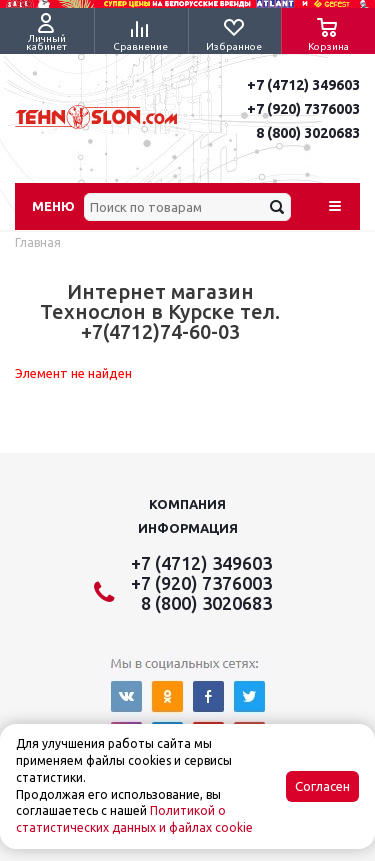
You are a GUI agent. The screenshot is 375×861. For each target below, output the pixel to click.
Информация (188, 528)
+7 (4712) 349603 (303, 85)
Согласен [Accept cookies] (322, 786)
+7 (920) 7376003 (303, 109)
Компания (187, 504)
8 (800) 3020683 (308, 133)
